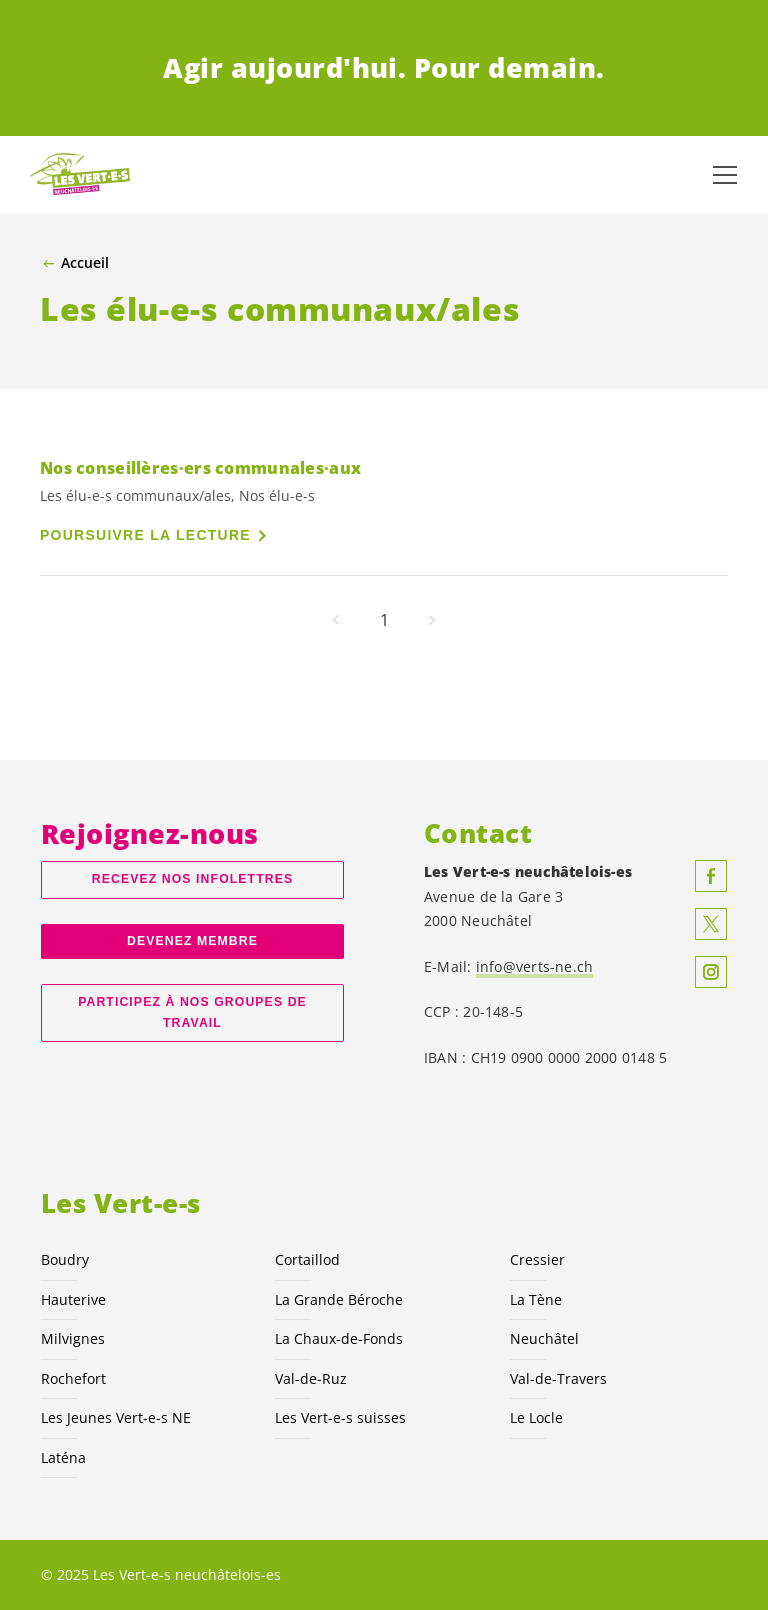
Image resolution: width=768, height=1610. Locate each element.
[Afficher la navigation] (725, 175)
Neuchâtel (544, 1338)
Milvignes (73, 1338)
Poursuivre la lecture (145, 535)
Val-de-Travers (558, 1378)
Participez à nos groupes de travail (192, 1012)
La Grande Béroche (339, 1299)
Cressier (537, 1259)
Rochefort (73, 1378)
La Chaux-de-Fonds (339, 1338)
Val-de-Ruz (311, 1378)
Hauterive (73, 1299)
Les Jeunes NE (116, 1417)
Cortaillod (307, 1259)
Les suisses (340, 1417)
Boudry (65, 1259)
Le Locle (536, 1417)
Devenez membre (192, 941)
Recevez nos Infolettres (192, 879)
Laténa (63, 1457)
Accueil (85, 263)
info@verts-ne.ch (535, 966)
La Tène (536, 1299)
